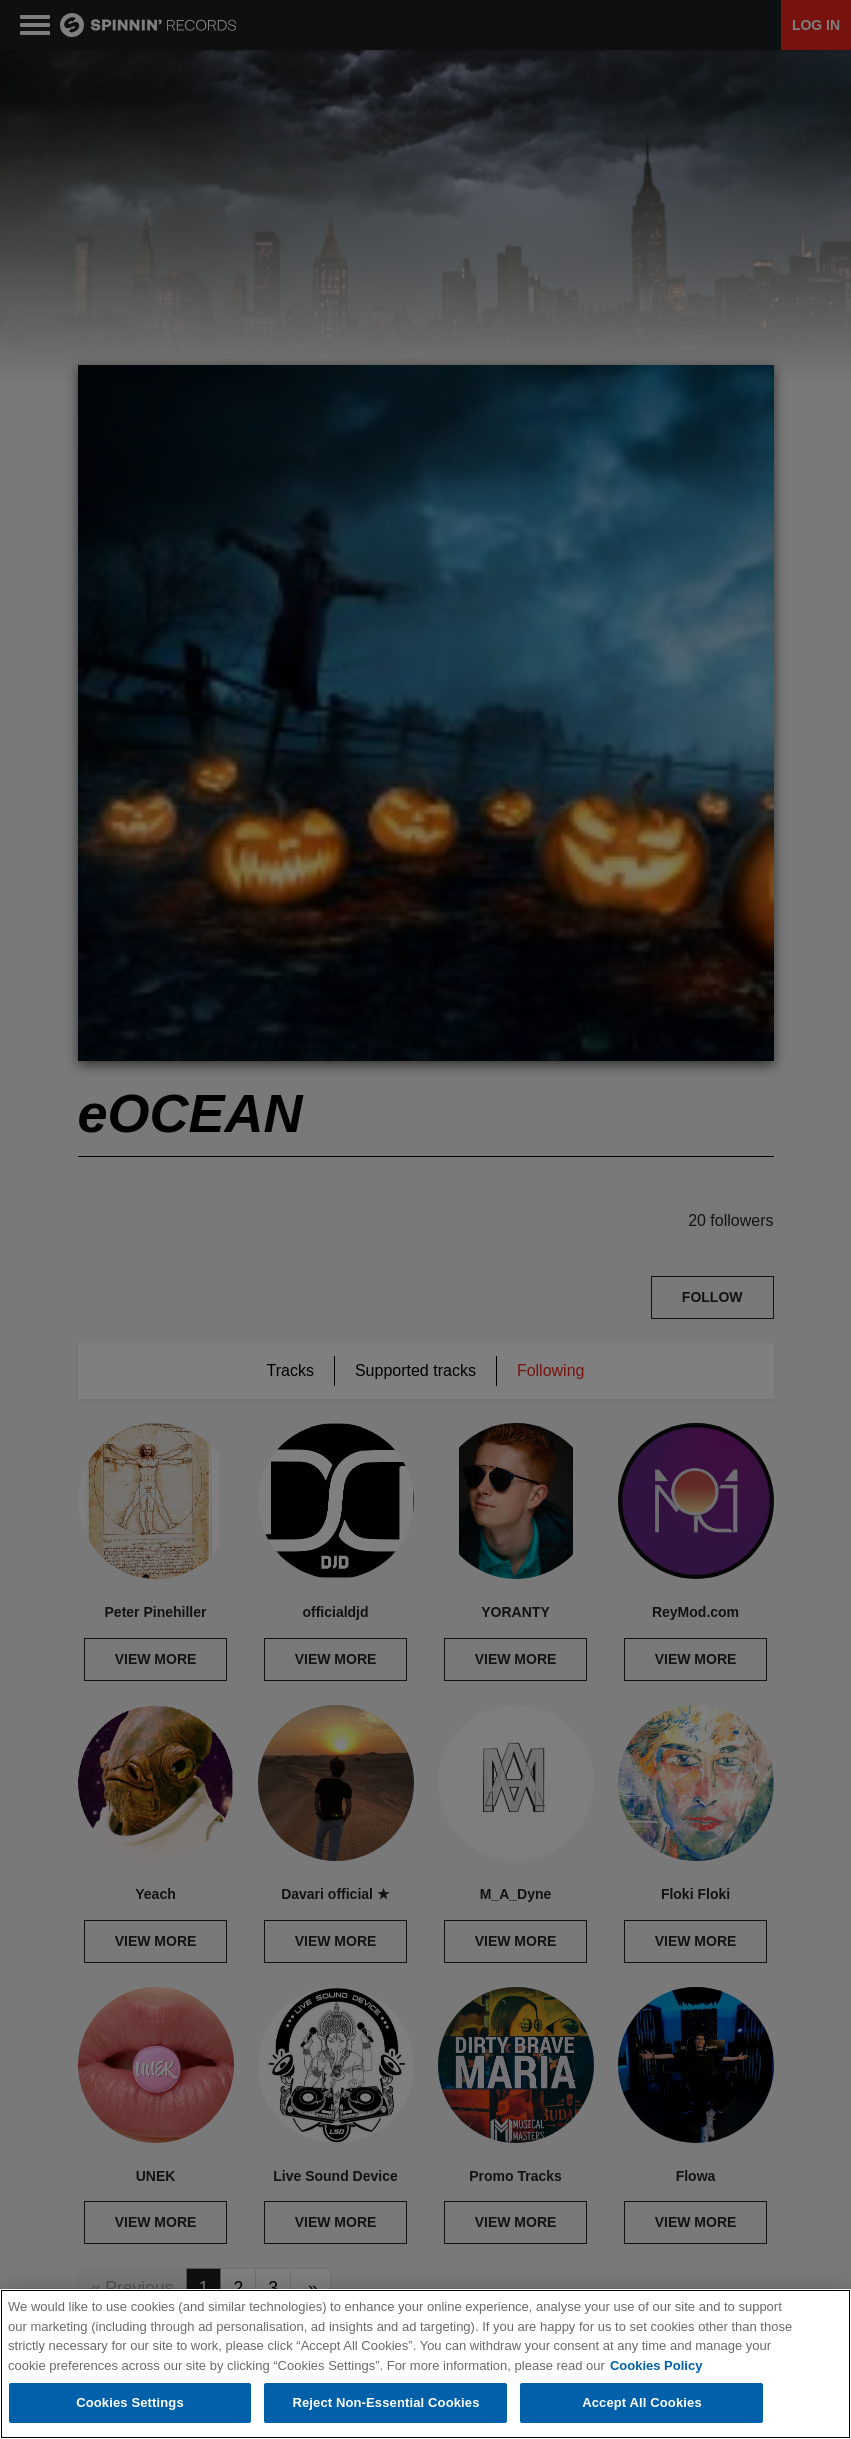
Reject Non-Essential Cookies (385, 2402)
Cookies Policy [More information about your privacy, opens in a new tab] (656, 2365)
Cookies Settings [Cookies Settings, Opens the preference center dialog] (130, 2402)
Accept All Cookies (642, 2402)
